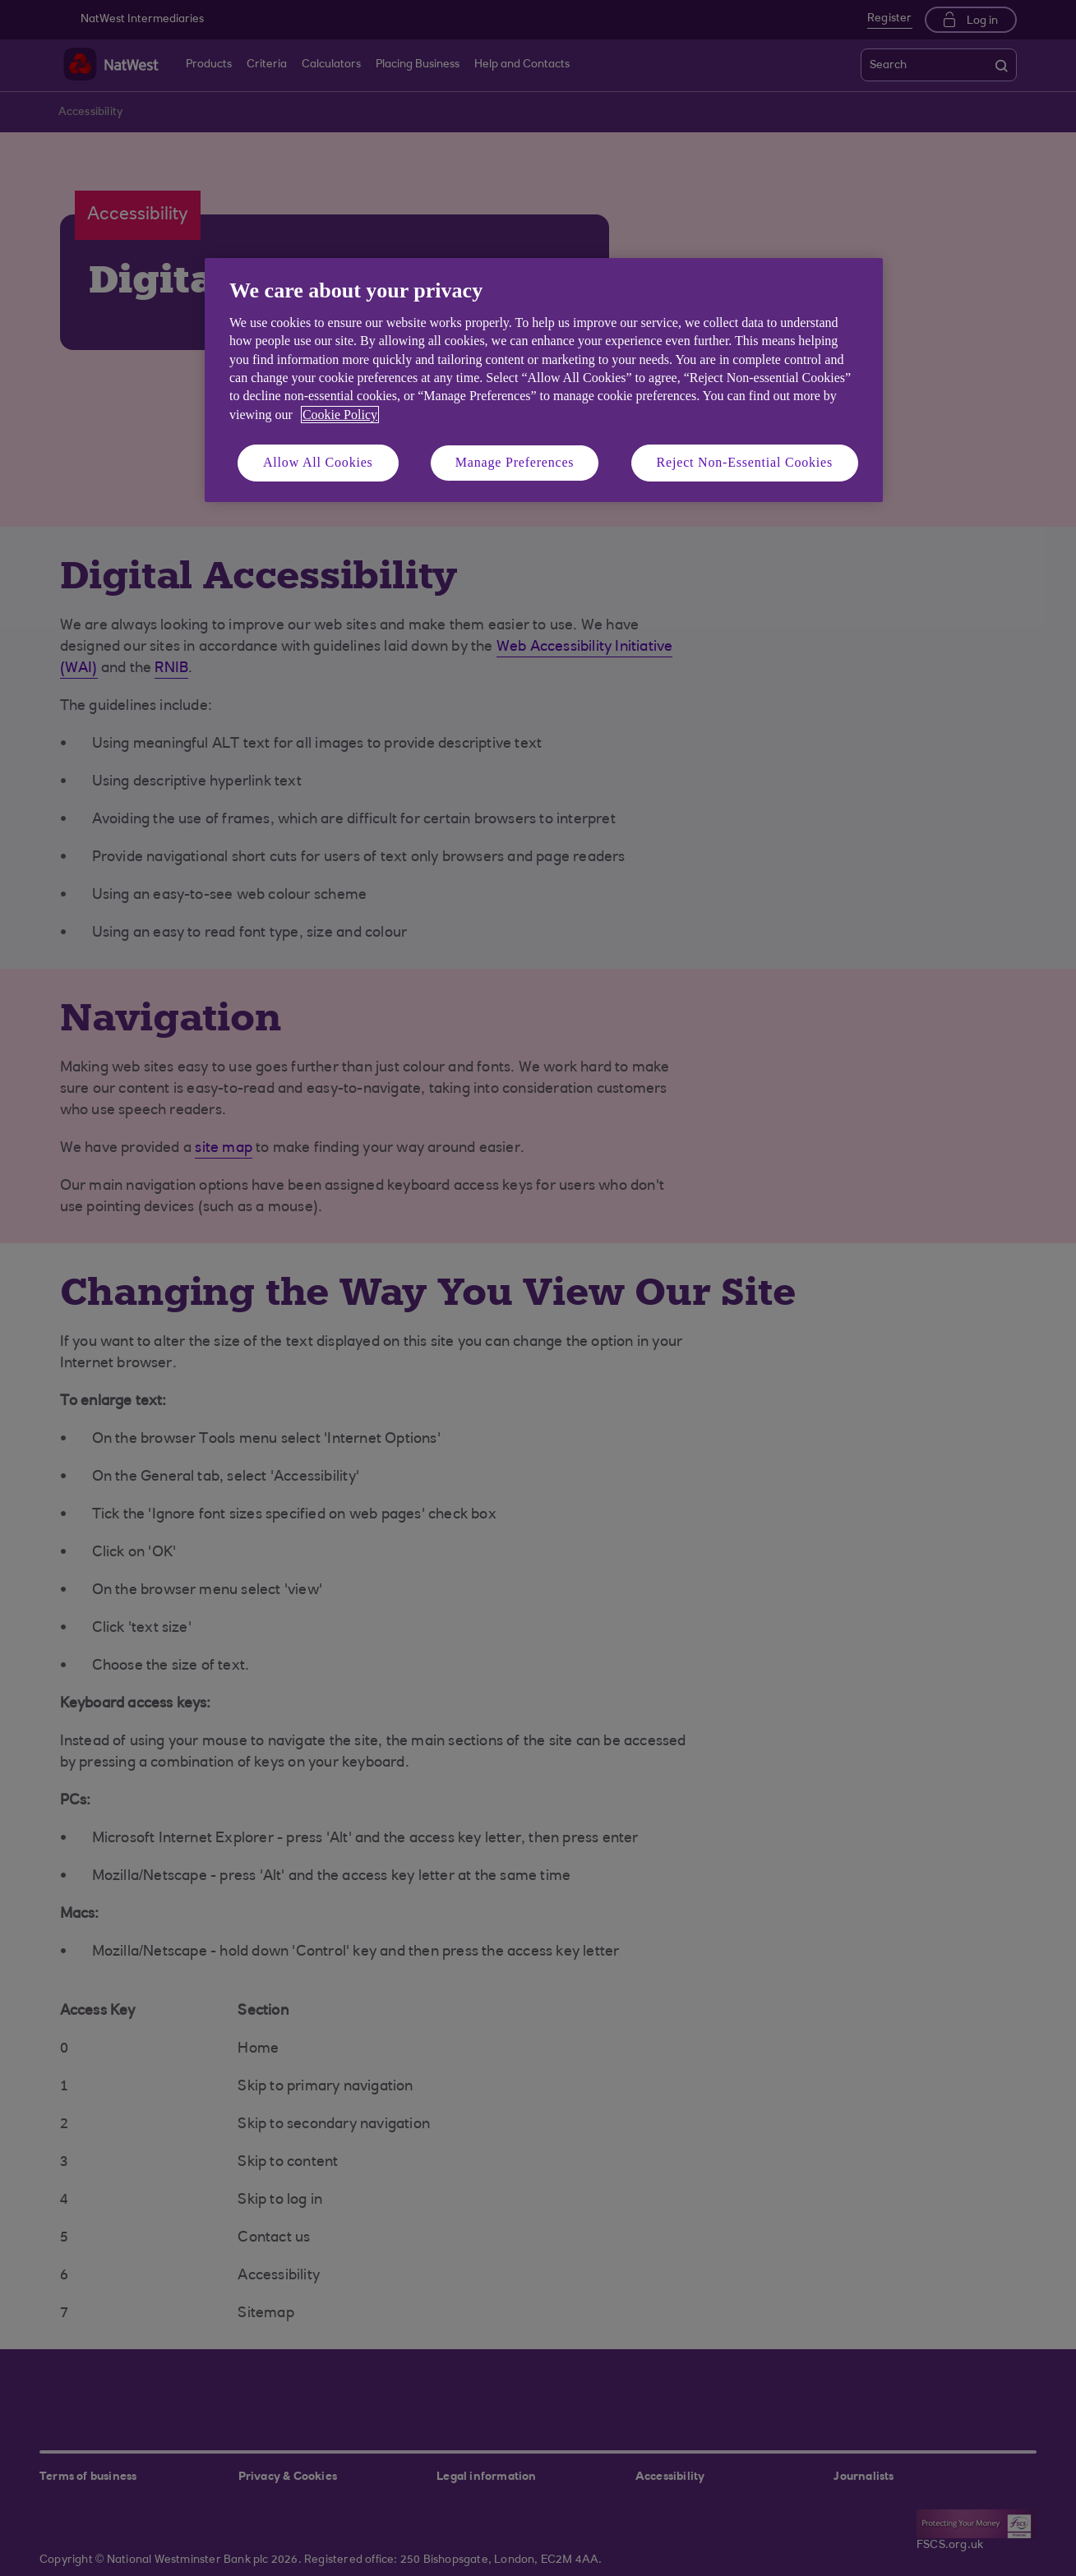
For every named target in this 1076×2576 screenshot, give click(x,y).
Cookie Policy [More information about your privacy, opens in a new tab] (339, 415)
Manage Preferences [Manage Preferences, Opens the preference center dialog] (515, 462)
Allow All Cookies (318, 462)
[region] (544, 380)
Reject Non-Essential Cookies (745, 462)
